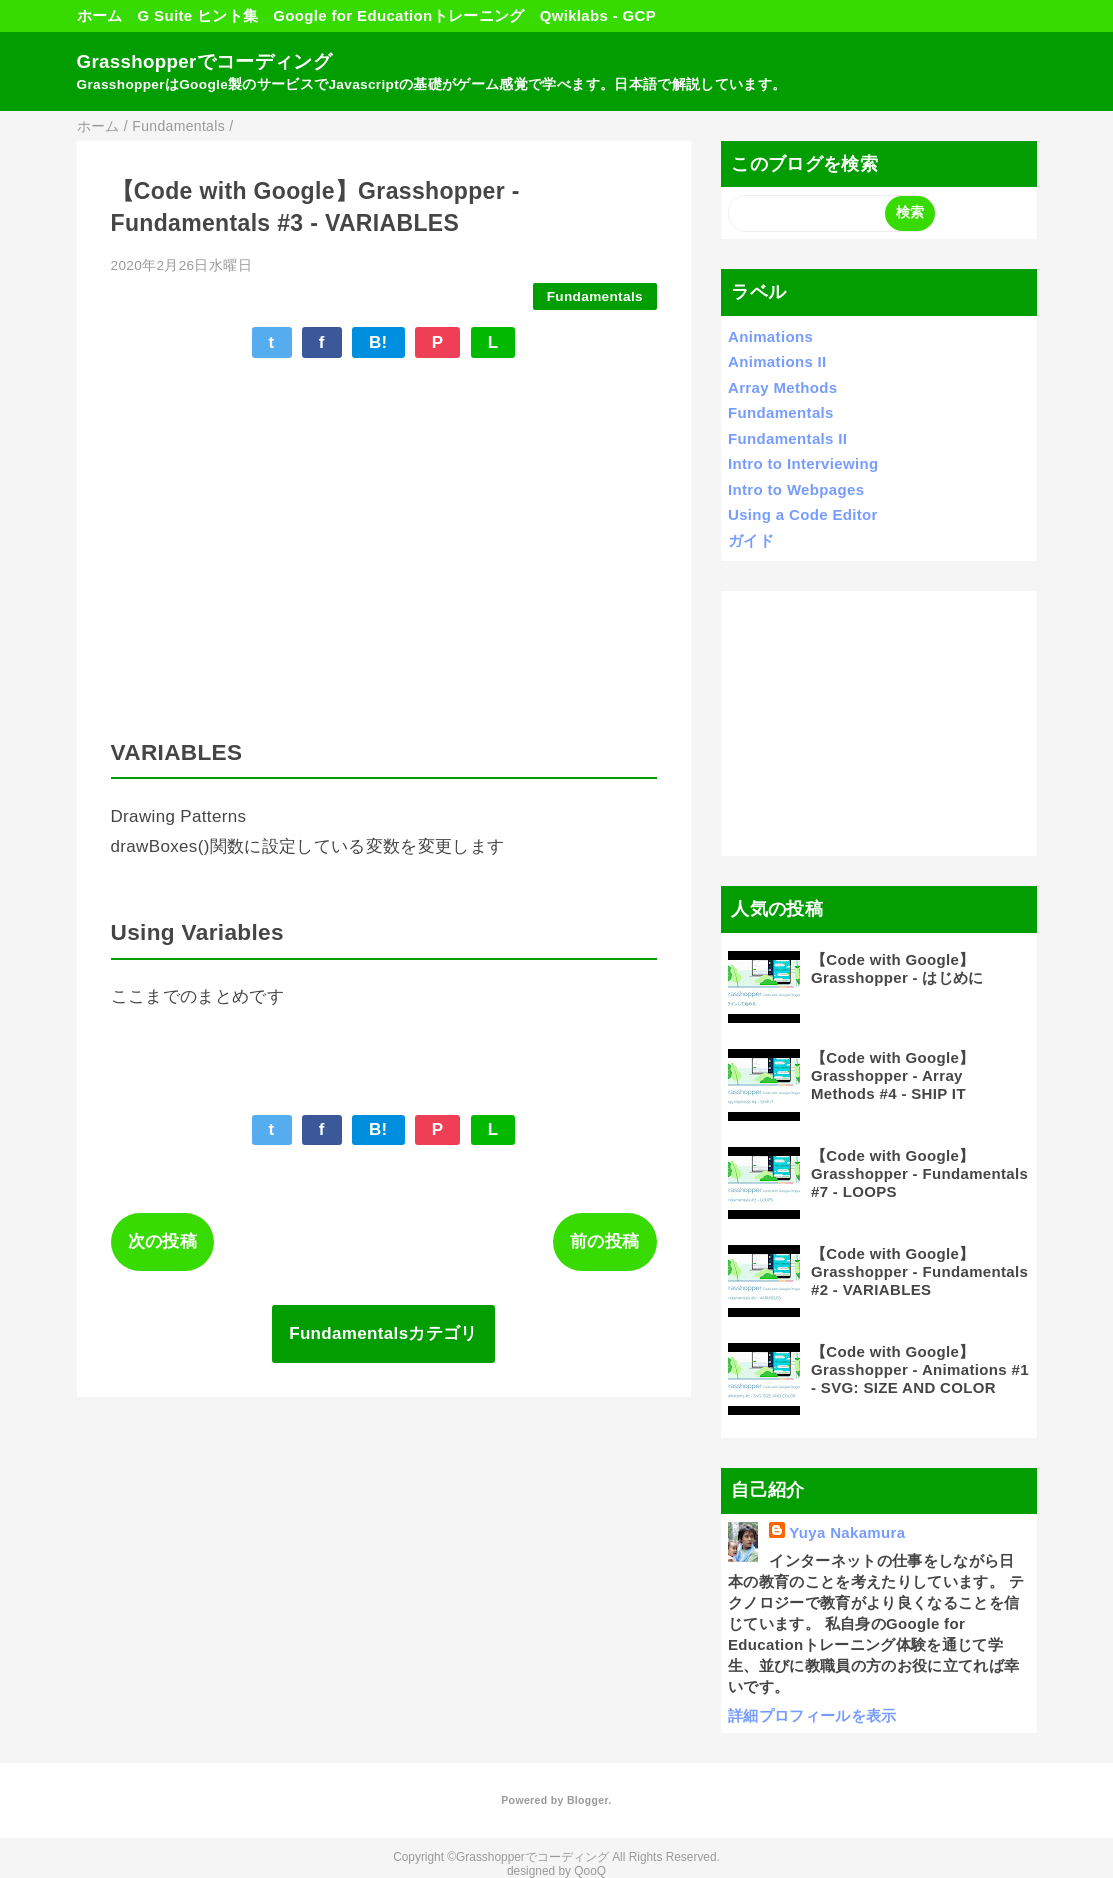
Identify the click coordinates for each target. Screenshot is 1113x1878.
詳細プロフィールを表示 (812, 1715)
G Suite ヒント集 (198, 15)
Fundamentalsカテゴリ (383, 1333)
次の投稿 (162, 1241)
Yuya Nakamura (847, 1532)
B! (378, 342)
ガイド (751, 540)
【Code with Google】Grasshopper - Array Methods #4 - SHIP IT (893, 1075)
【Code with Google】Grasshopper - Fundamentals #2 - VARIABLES (919, 1271)
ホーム (100, 15)
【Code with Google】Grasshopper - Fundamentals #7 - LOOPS (919, 1173)
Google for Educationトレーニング (398, 15)
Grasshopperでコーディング (204, 61)
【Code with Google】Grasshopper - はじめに (897, 968)
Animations (770, 336)
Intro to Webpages (796, 489)
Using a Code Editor (803, 514)
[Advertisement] (878, 723)
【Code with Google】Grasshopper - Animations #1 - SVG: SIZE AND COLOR (920, 1369)
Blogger (587, 1800)
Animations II (777, 361)
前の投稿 (604, 1241)
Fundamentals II (787, 438)
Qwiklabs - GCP (598, 15)
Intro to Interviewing (803, 463)
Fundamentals (595, 296)
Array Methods (782, 387)
